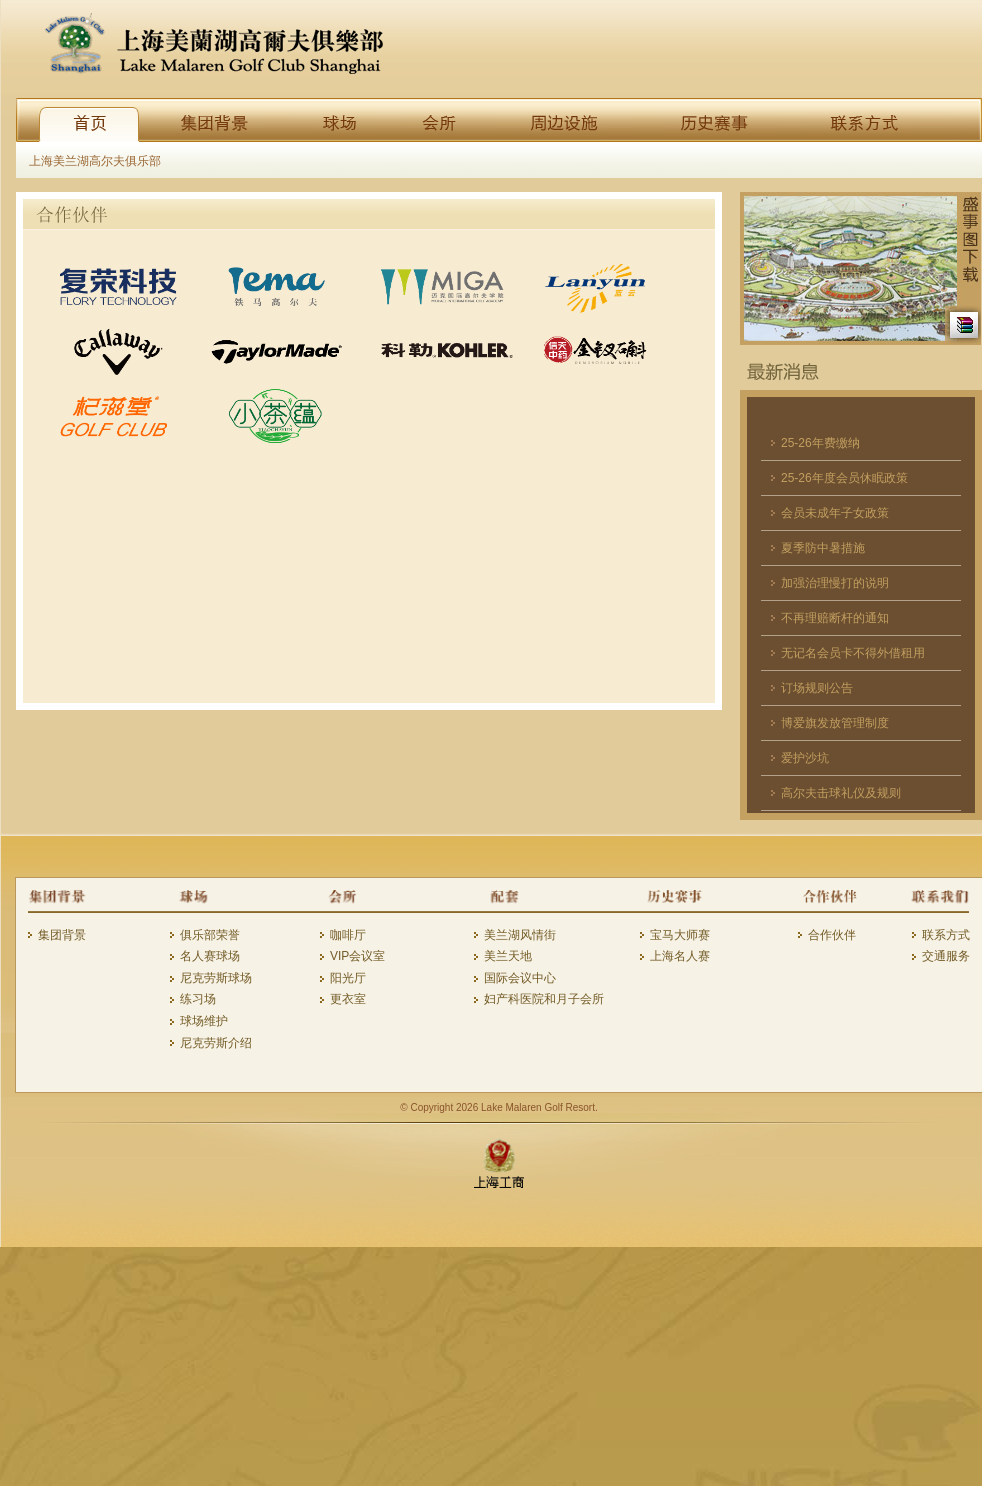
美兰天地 (508, 956)
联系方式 (946, 935)
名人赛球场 (210, 956)
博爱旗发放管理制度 (835, 723)
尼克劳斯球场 (216, 978)
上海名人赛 (680, 956)
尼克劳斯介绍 (216, 1043)
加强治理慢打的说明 (835, 583)
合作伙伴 (832, 935)
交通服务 (946, 956)
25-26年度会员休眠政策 (844, 478)
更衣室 (348, 999)
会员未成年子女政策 (835, 513)
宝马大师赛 (680, 935)
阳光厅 (348, 978)
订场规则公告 (817, 688)
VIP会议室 (357, 956)
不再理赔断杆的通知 (835, 618)
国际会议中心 (520, 978)
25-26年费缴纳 (820, 443)
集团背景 (62, 935)
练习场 (198, 999)
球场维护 (204, 1021)
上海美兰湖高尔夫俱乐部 (95, 161)
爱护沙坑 (805, 758)
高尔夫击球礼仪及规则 (841, 793)
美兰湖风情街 (520, 935)
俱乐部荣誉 (210, 935)
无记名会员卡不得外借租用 (853, 653)
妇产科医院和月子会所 (544, 999)
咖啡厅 (348, 935)
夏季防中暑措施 (823, 548)
